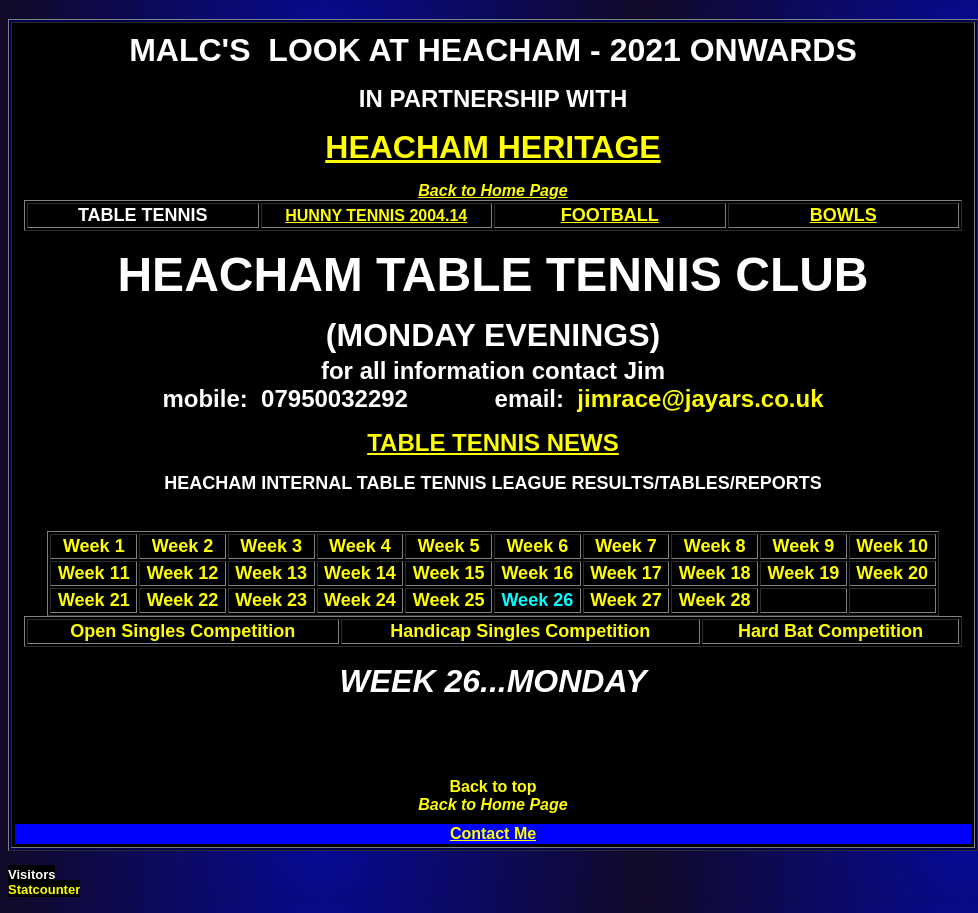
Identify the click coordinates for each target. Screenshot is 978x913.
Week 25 (449, 600)
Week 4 (360, 546)
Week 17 (626, 573)
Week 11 (94, 573)
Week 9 (804, 546)
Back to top (492, 786)
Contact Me (493, 833)
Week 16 (537, 573)
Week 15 (449, 573)
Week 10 (892, 546)
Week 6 (537, 546)
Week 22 (183, 600)
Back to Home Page (492, 804)
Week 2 (183, 546)
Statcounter (44, 889)
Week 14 (360, 573)
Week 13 (271, 573)
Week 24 (360, 600)
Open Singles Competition (182, 631)
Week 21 (94, 600)
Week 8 (715, 546)
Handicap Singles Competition (520, 631)
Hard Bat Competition (830, 631)
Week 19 (804, 573)
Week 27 (626, 600)
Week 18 (715, 573)
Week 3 (271, 546)
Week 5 (449, 546)
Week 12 (183, 573)
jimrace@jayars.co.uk (700, 398)
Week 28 (715, 600)
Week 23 (271, 600)
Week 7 (626, 546)
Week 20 (892, 573)
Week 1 (94, 546)
